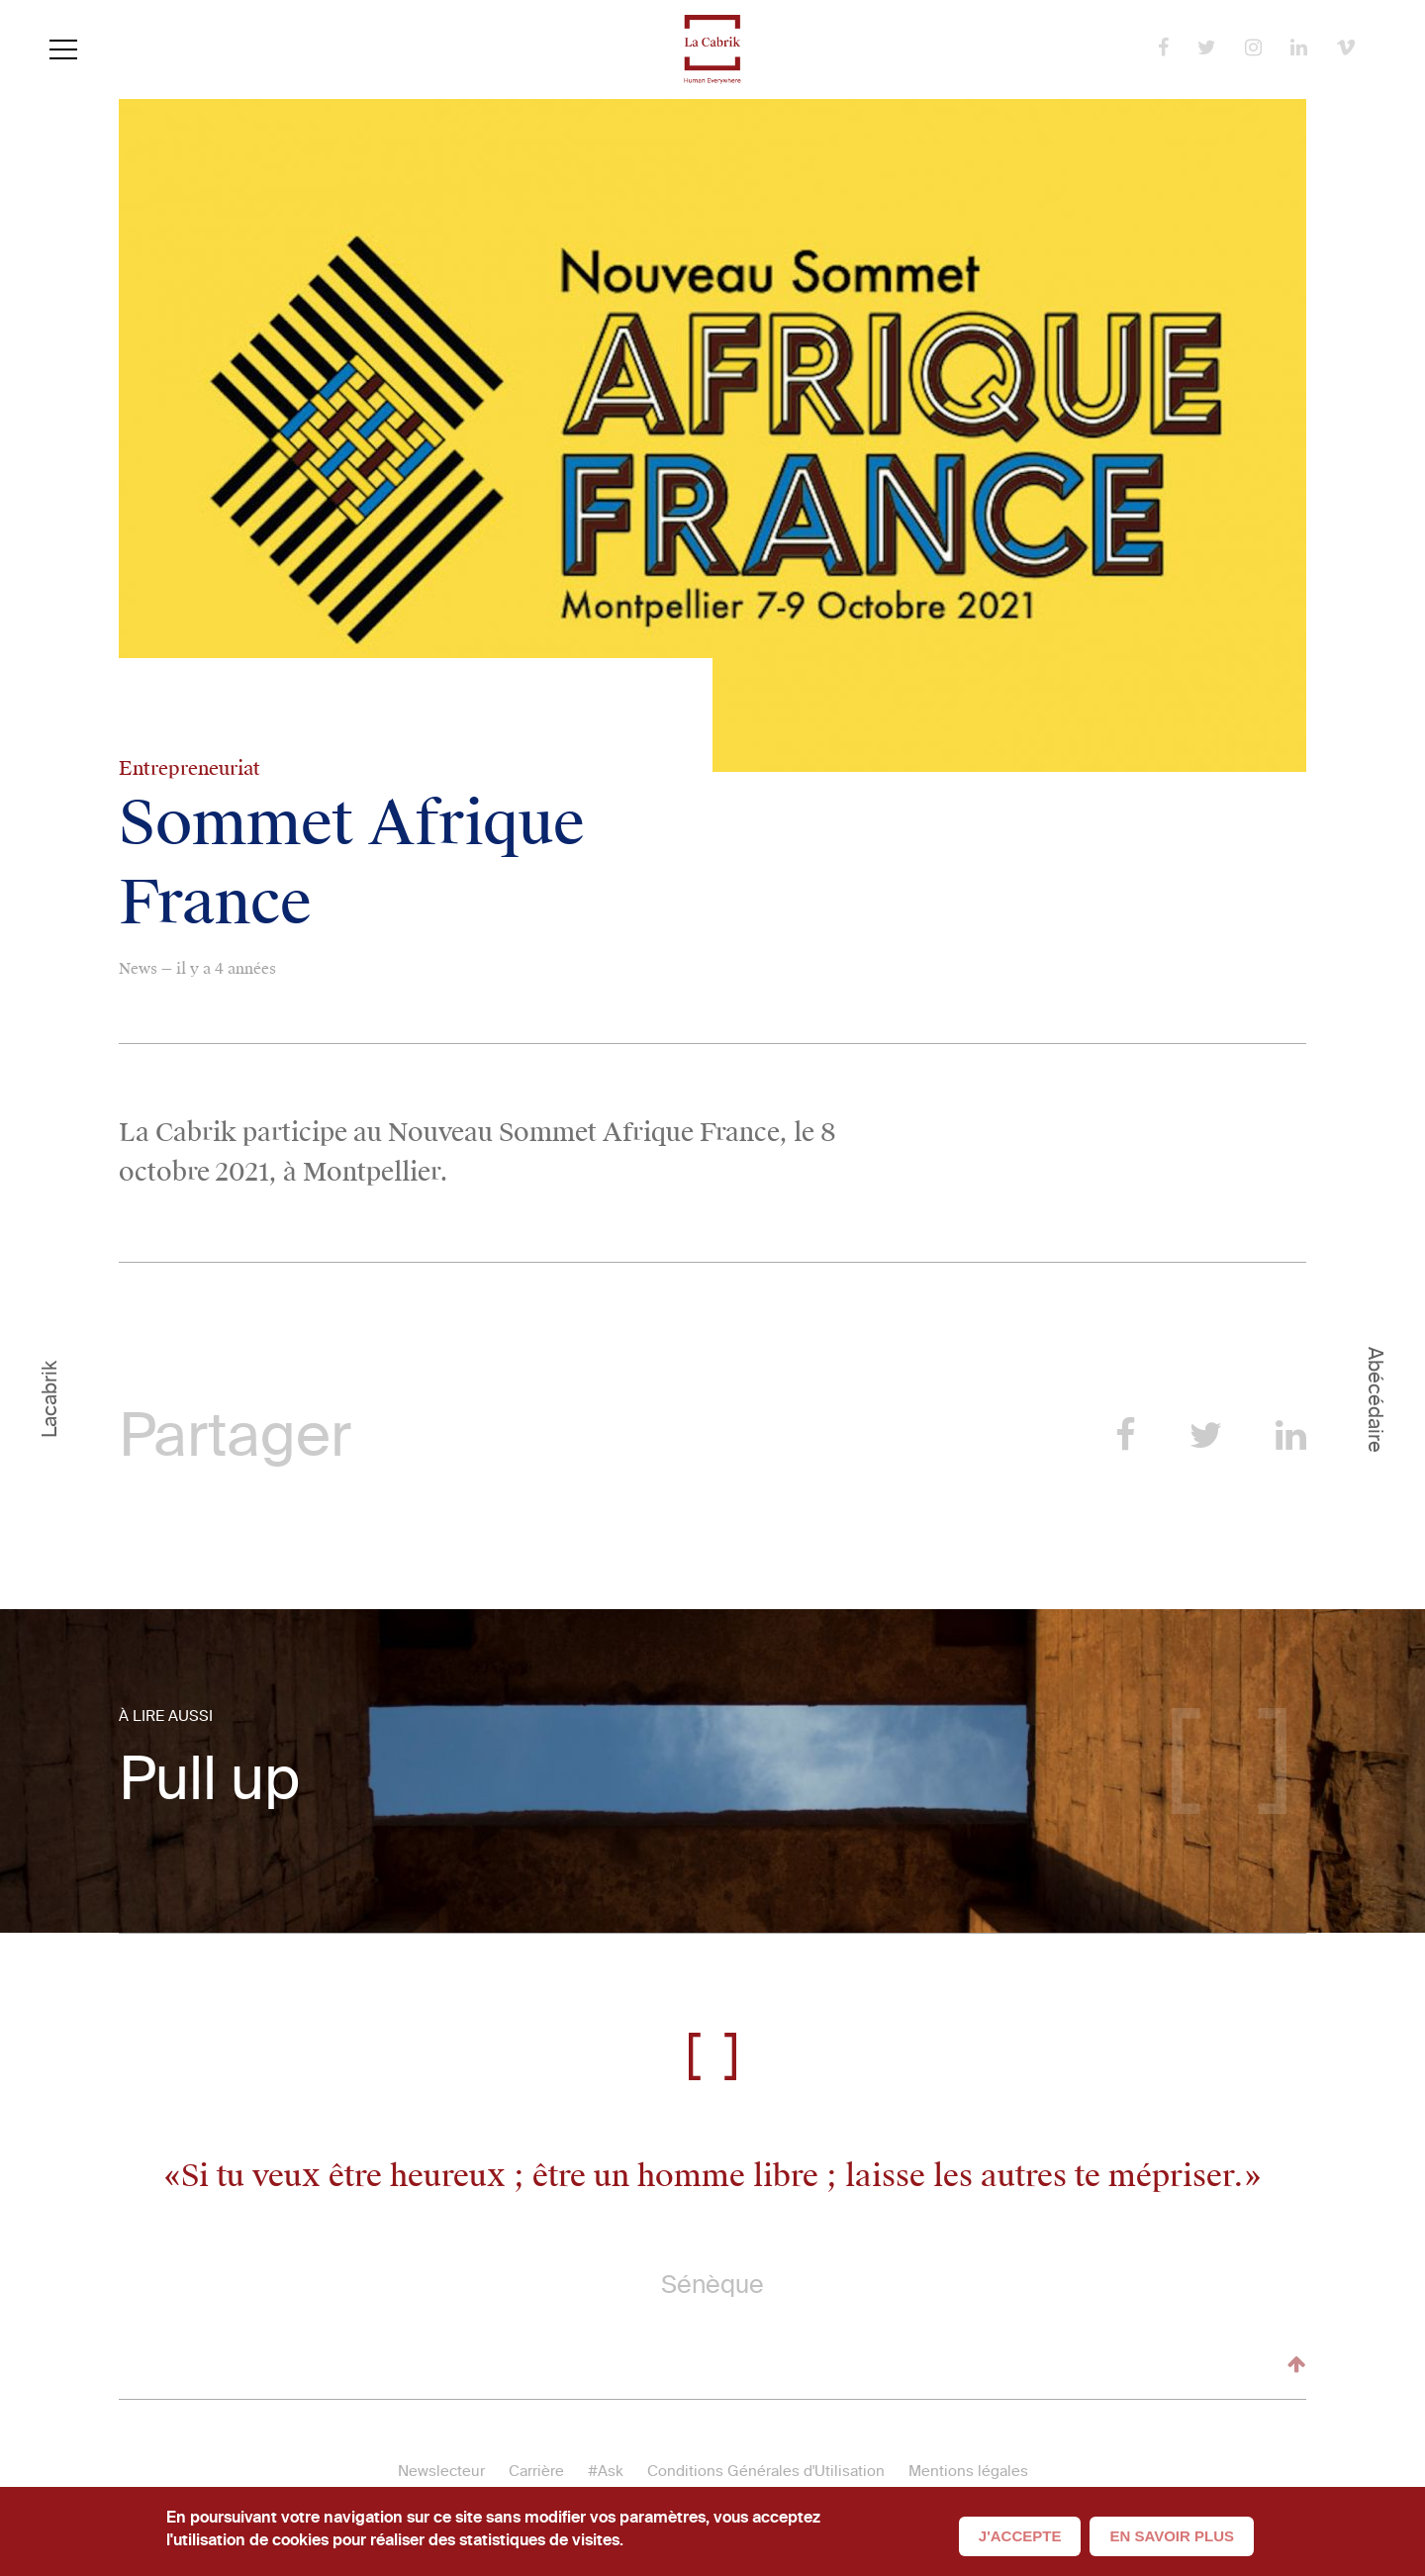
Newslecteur (441, 2471)
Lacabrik (49, 1399)
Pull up (209, 1779)
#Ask (605, 2471)
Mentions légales (968, 2471)
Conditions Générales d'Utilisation (766, 2471)
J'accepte (1020, 2536)
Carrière (536, 2471)
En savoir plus (1171, 2536)
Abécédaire (1375, 1399)
